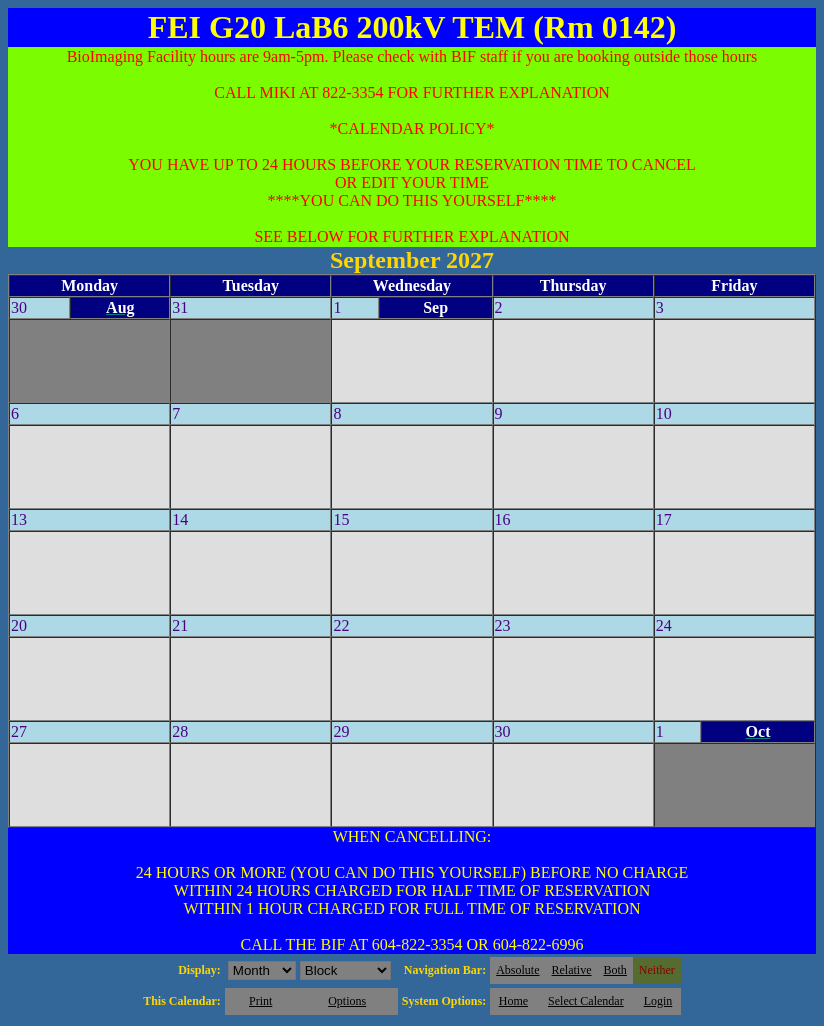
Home (513, 1001)
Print (260, 1001)
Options (347, 1001)
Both (615, 970)
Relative (572, 970)
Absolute (517, 970)
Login (658, 1001)
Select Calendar (586, 1001)
